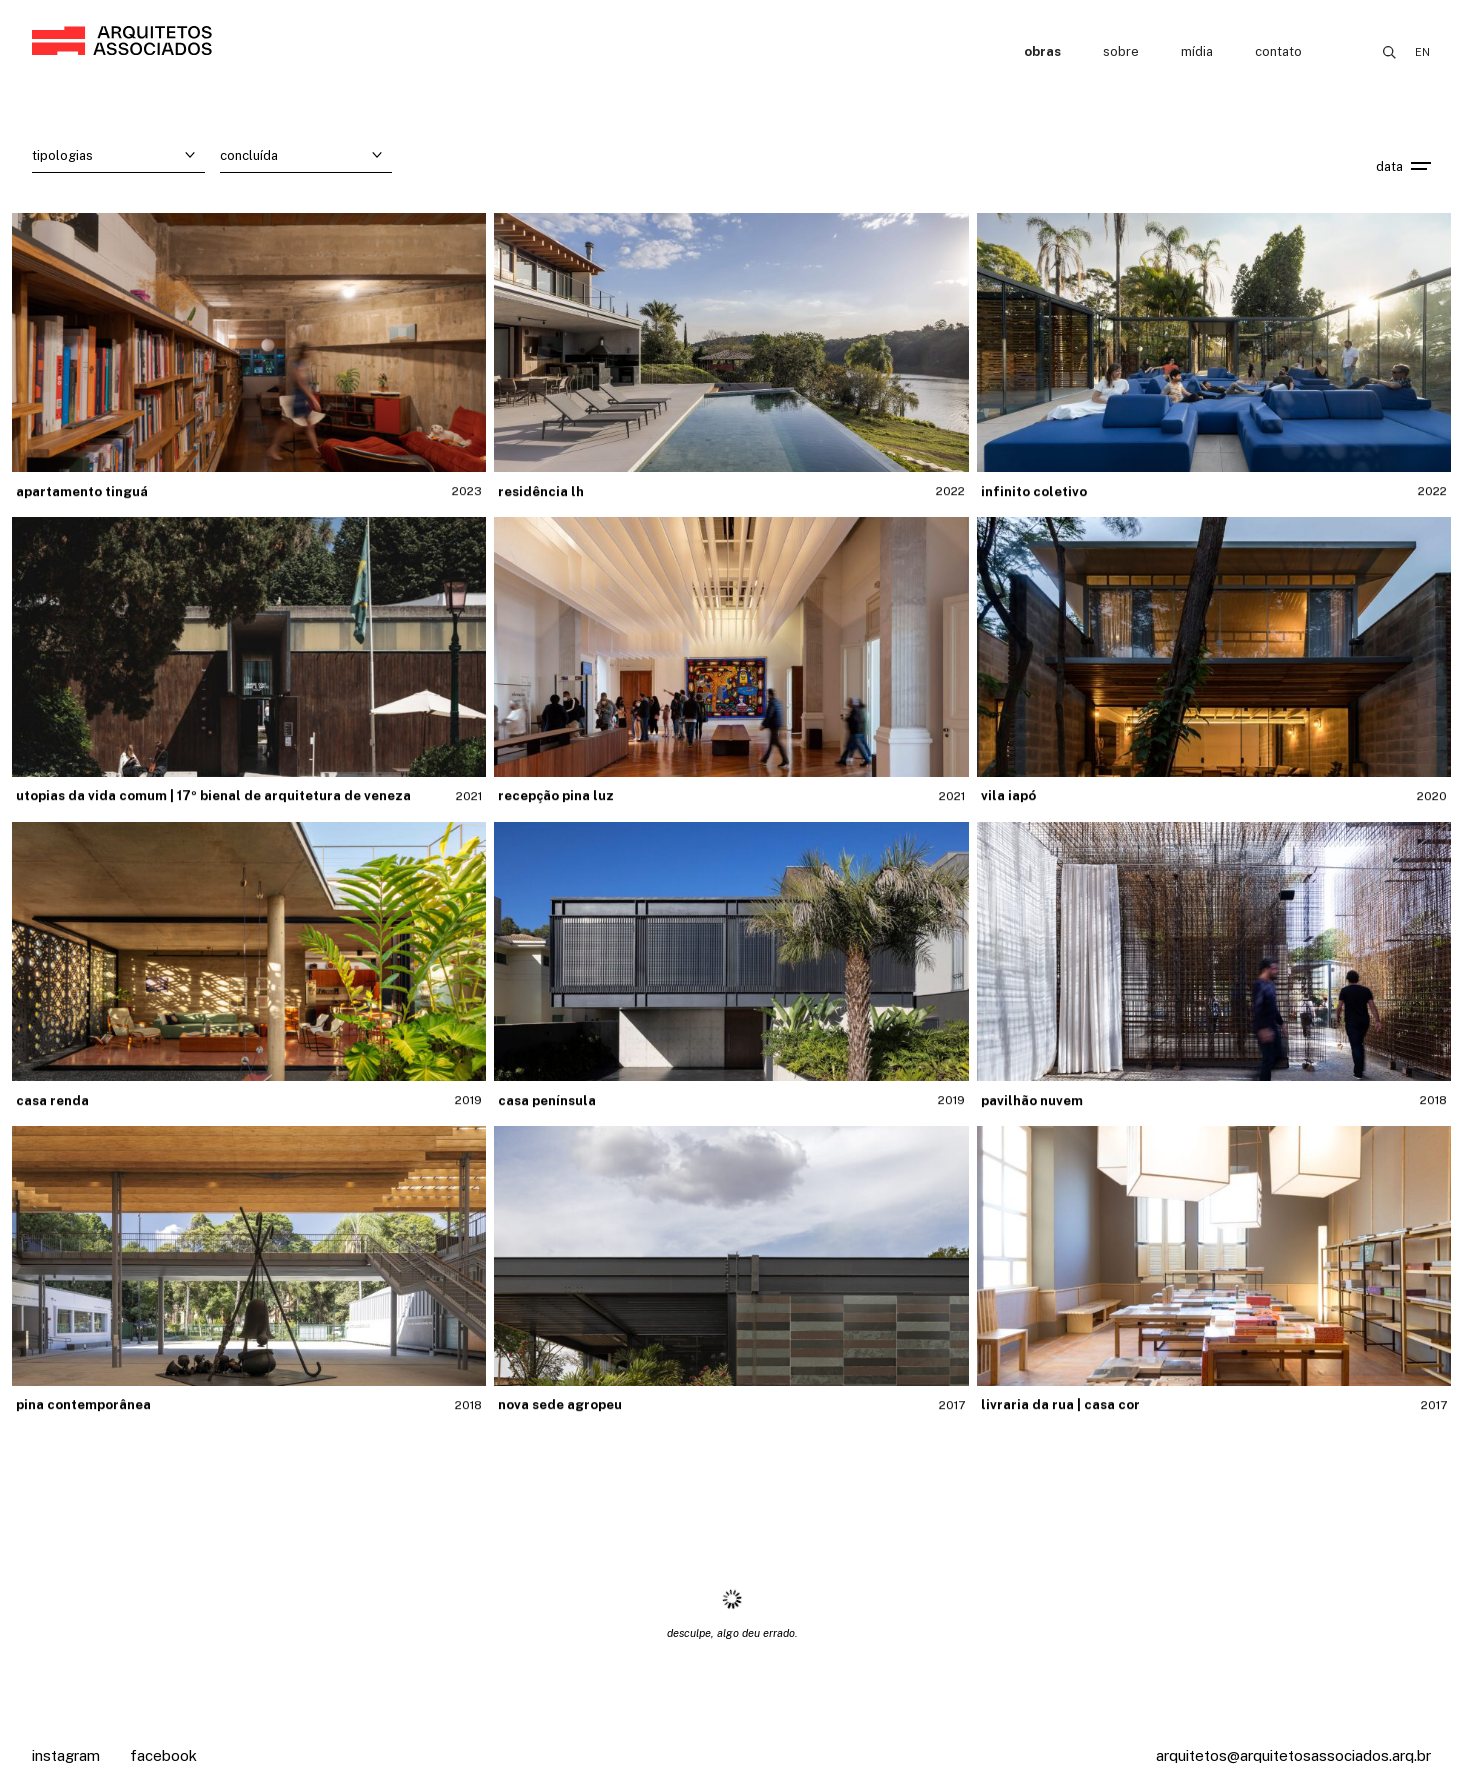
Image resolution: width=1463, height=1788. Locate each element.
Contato (1278, 51)
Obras (1042, 51)
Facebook (163, 1755)
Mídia (1197, 51)
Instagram (66, 1755)
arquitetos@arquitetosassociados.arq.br (1293, 1755)
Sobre (1121, 51)
